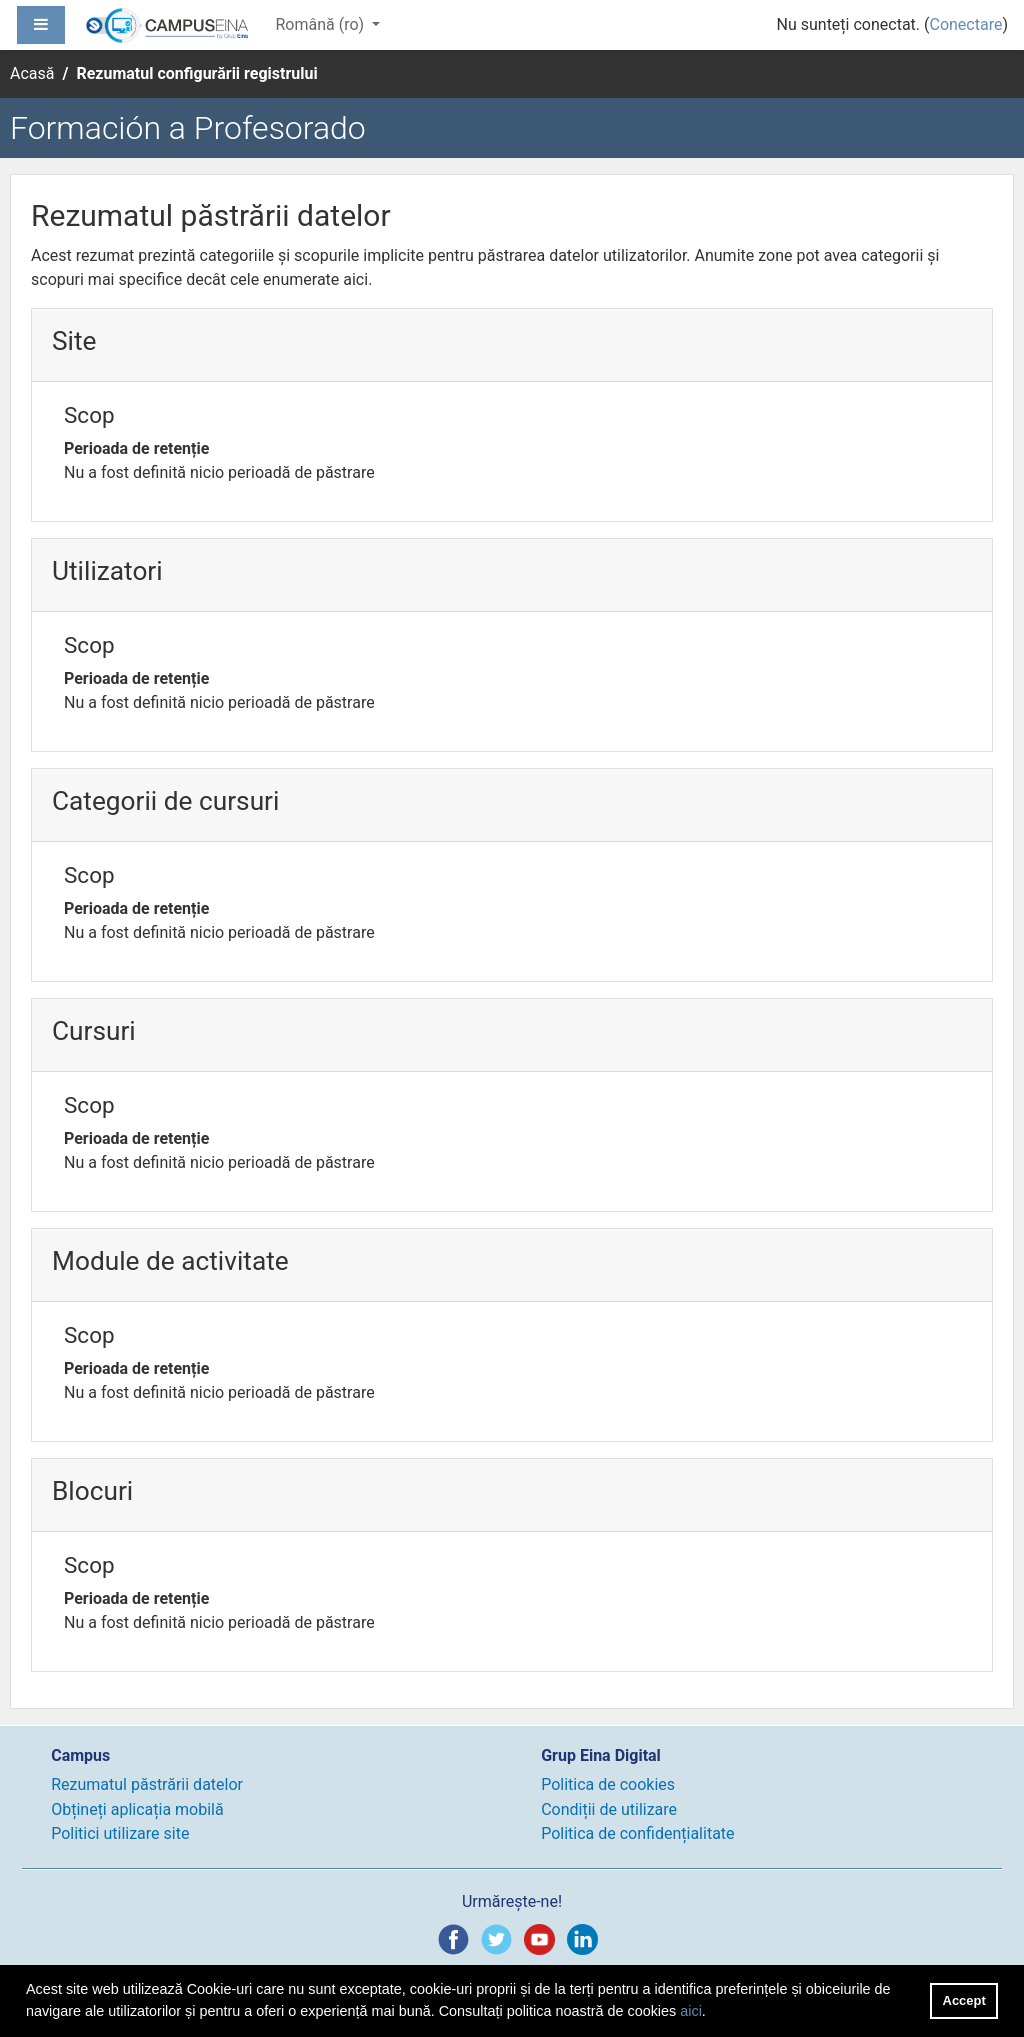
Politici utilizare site (120, 1833)
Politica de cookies (608, 1784)
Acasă (32, 73)
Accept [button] (964, 2000)
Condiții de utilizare (609, 1809)
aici (691, 2011)
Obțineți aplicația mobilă (137, 1809)
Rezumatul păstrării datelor (147, 1784)
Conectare (965, 24)
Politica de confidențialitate (637, 1833)
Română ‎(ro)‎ (321, 24)
